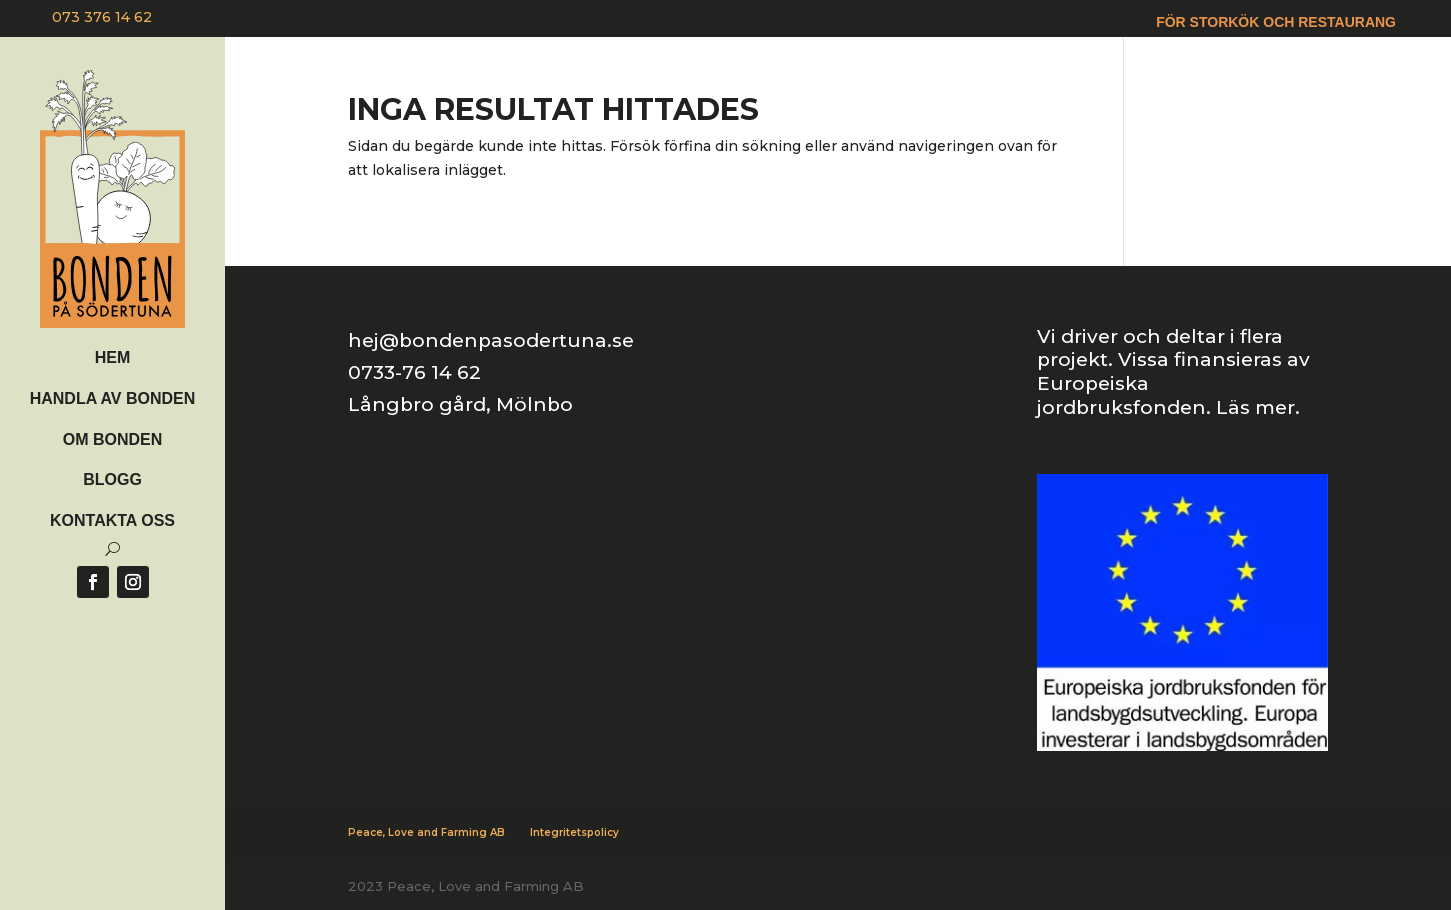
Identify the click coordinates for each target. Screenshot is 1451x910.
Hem (113, 357)
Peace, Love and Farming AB (426, 832)
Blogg (112, 479)
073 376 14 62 (102, 17)
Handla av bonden (113, 398)
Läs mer (1255, 407)
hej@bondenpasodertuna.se (491, 340)
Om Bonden (113, 439)
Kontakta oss (112, 520)
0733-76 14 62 (414, 372)
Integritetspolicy (574, 832)
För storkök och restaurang (1276, 22)
